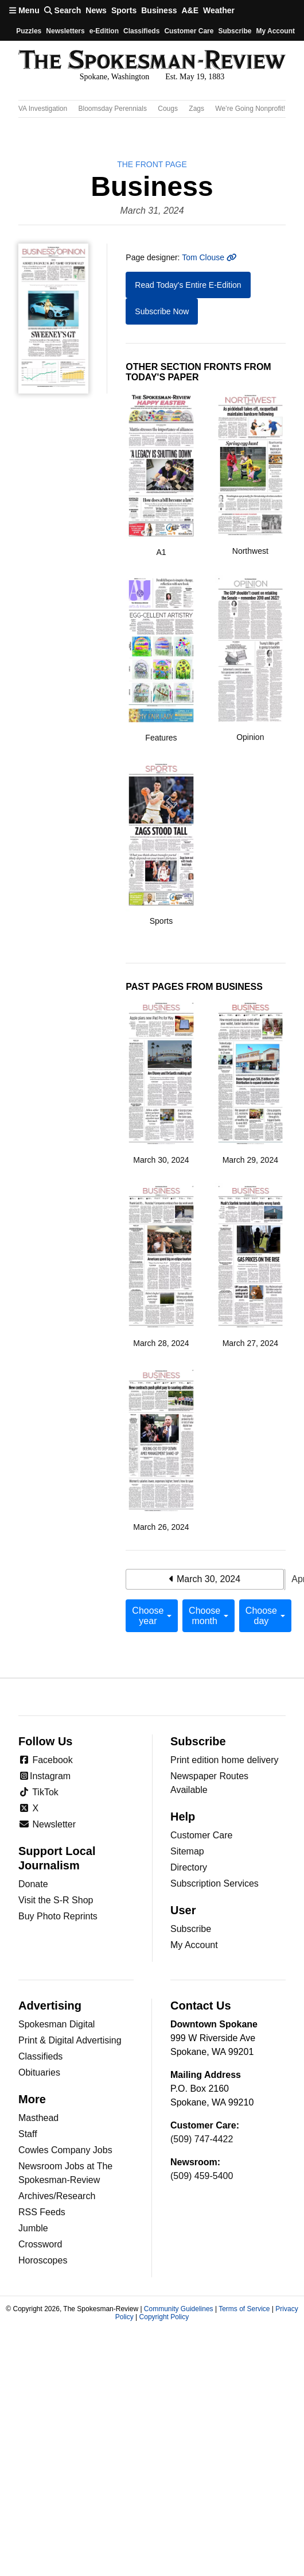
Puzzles (28, 31)
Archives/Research (56, 2196)
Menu (24, 10)
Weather (219, 10)
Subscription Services (214, 1883)
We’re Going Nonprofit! (250, 109)
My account (275, 31)
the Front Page (152, 164)
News (96, 10)
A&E (189, 10)
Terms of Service (244, 2309)
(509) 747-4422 (201, 2139)
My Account (194, 1945)
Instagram (44, 1776)
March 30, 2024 (204, 1579)
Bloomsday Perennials (113, 109)
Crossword (40, 2244)
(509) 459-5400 (201, 2176)
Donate (33, 1884)
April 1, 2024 (285, 1579)
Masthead (38, 2118)
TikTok (38, 1792)
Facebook (45, 1760)
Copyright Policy (164, 2317)
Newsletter (47, 1824)
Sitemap (187, 1851)
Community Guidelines (178, 2309)
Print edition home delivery (224, 1760)
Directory (188, 1867)
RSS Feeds (41, 2212)
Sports (124, 10)
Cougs (168, 109)
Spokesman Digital (56, 2024)
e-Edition (104, 31)
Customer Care (188, 31)
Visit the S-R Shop (55, 1900)
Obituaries (39, 2072)
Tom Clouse (209, 257)
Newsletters (65, 31)
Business (159, 10)
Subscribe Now (162, 311)
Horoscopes (42, 2260)
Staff (27, 2134)
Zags (196, 109)
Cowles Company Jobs (65, 2150)
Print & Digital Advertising (70, 2040)
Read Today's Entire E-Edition (188, 285)
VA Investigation (42, 109)
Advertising (49, 2005)
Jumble (33, 2228)
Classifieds (141, 31)
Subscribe (234, 31)
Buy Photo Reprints (58, 1916)
